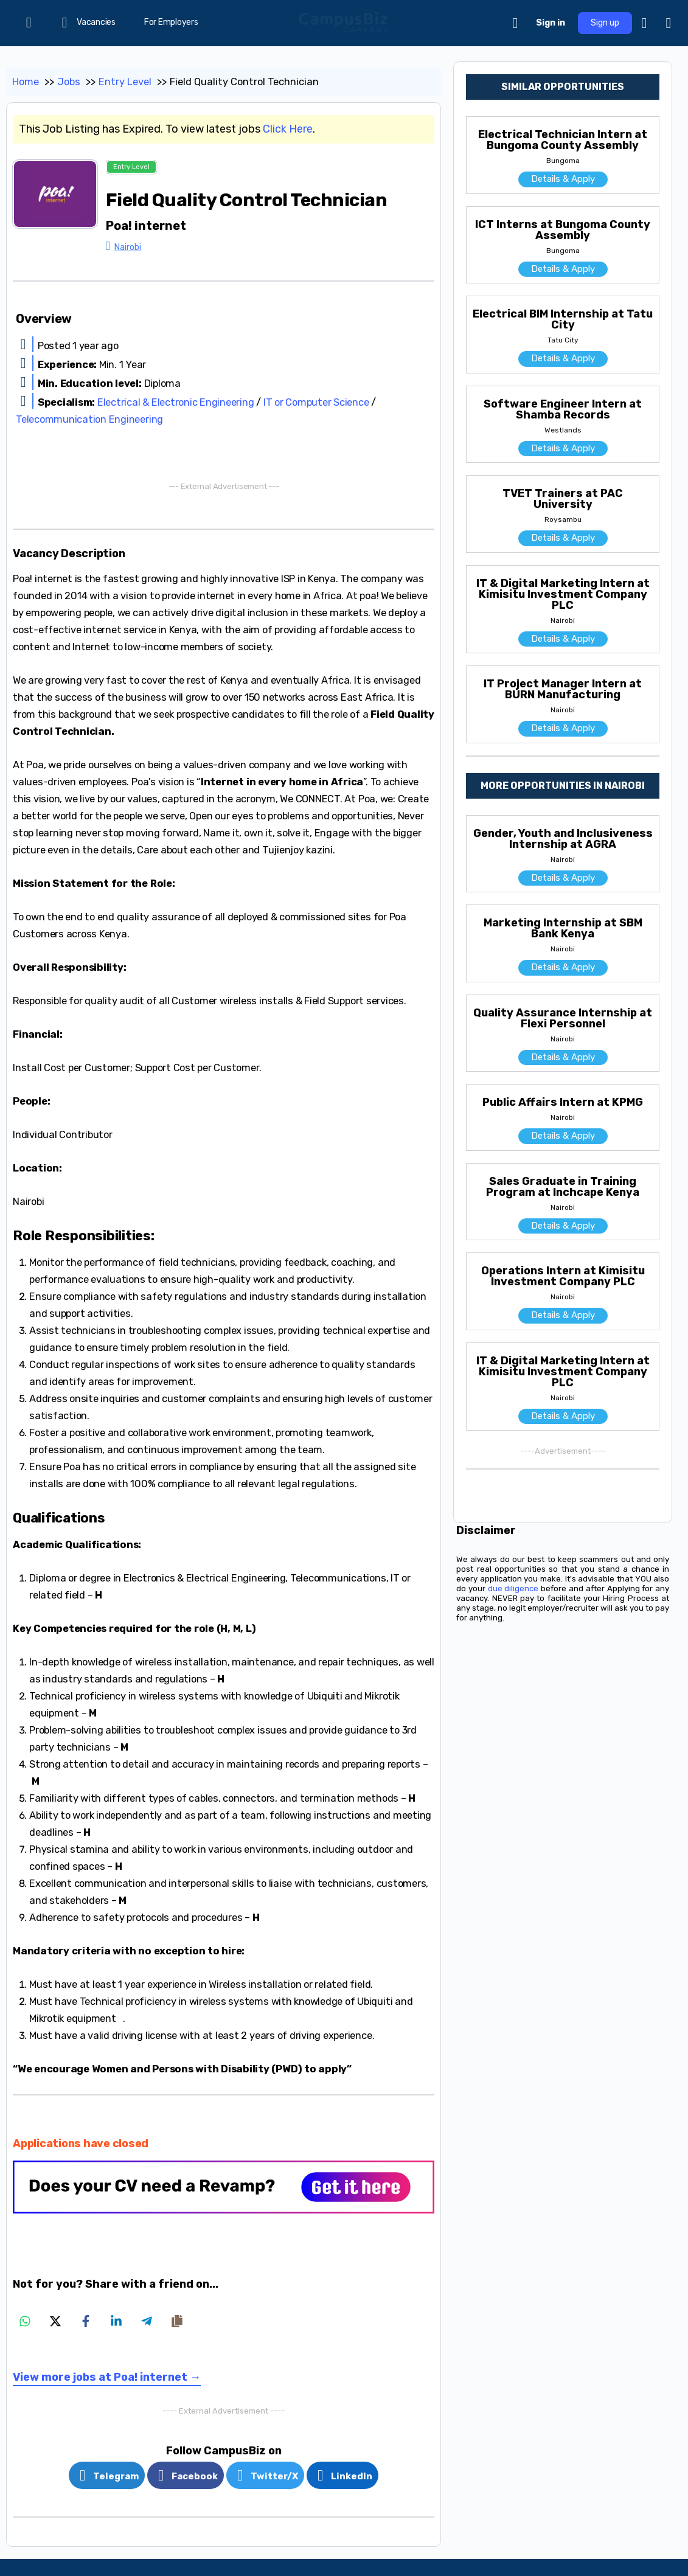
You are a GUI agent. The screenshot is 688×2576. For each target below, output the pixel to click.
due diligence (513, 1588)
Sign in (550, 23)
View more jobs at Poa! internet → (107, 2377)
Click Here (288, 129)
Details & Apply (563, 178)
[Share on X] (55, 2321)
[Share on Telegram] (146, 2321)
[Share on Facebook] (86, 2321)
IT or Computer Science (316, 402)
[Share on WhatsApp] (25, 2321)
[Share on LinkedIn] (116, 2321)
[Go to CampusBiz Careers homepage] (344, 21)
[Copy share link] (177, 2321)
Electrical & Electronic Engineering (175, 402)
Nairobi (127, 247)
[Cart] (516, 23)
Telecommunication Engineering (89, 419)
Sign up (605, 23)
